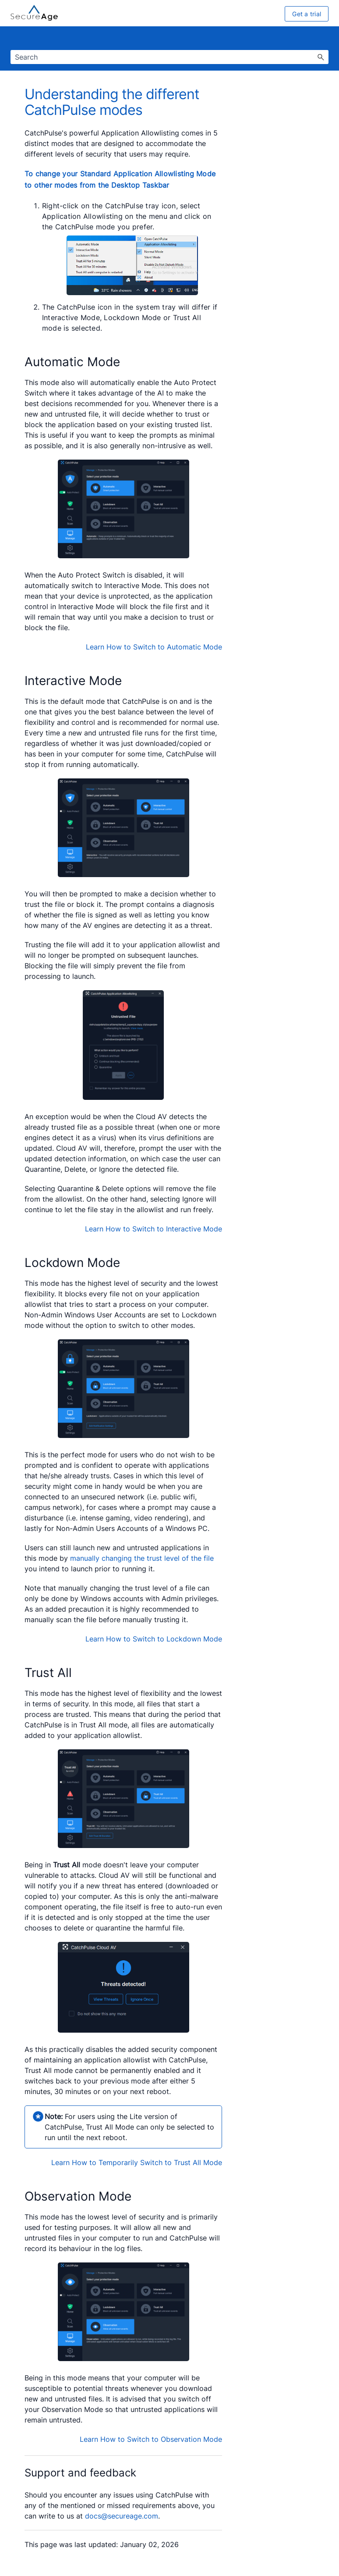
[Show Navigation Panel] (323, 39)
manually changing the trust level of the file (142, 1558)
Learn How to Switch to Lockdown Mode (153, 1638)
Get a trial (306, 14)
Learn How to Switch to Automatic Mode (154, 646)
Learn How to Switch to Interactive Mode (153, 1228)
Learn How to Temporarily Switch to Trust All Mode (136, 2162)
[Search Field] (169, 57)
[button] (320, 57)
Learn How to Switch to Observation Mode (151, 2439)
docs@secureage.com (121, 2516)
